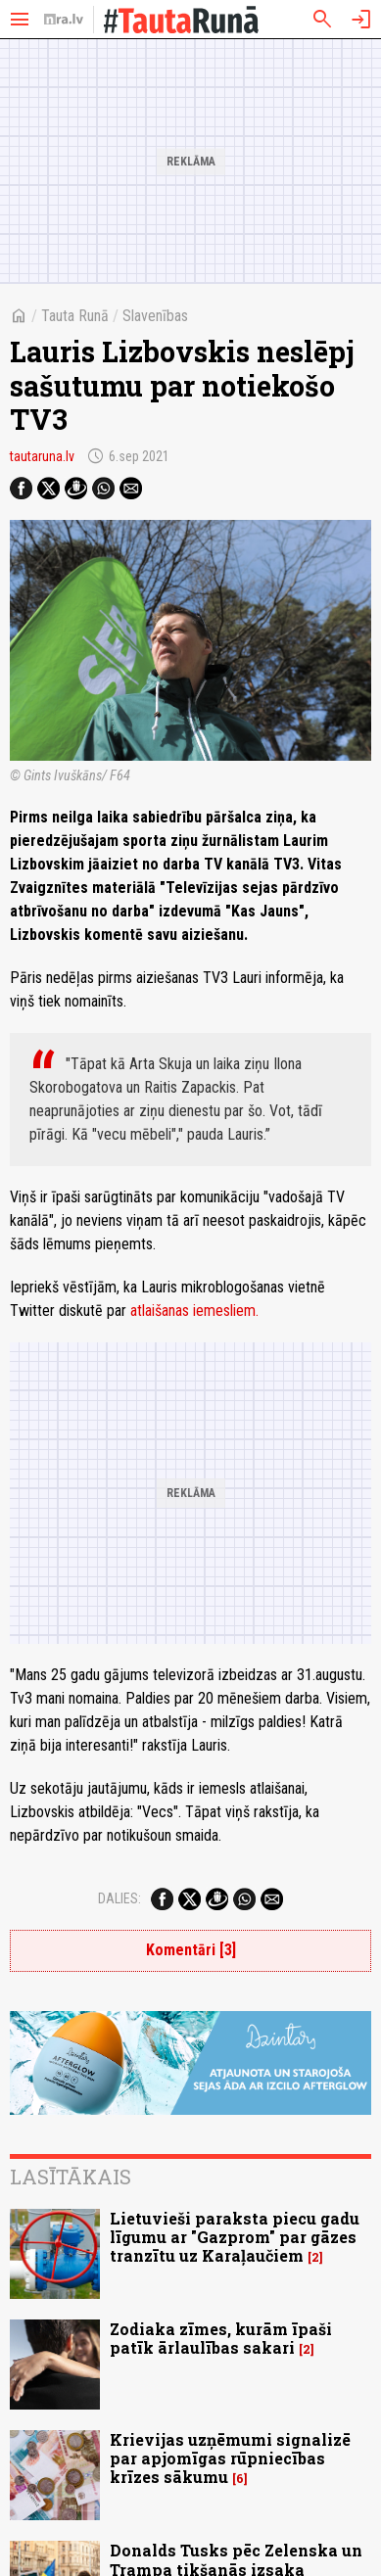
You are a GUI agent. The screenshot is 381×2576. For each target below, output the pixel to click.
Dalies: (119, 1898)
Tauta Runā (75, 315)
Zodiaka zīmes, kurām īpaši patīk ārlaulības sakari (221, 2338)
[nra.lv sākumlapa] (63, 19)
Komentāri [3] (191, 1950)
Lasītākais (70, 2176)
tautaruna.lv (42, 456)
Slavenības (155, 315)
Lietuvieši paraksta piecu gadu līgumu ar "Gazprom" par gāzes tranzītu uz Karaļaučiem (234, 2237)
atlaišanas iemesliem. (194, 1310)
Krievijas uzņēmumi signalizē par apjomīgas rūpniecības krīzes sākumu (230, 2458)
